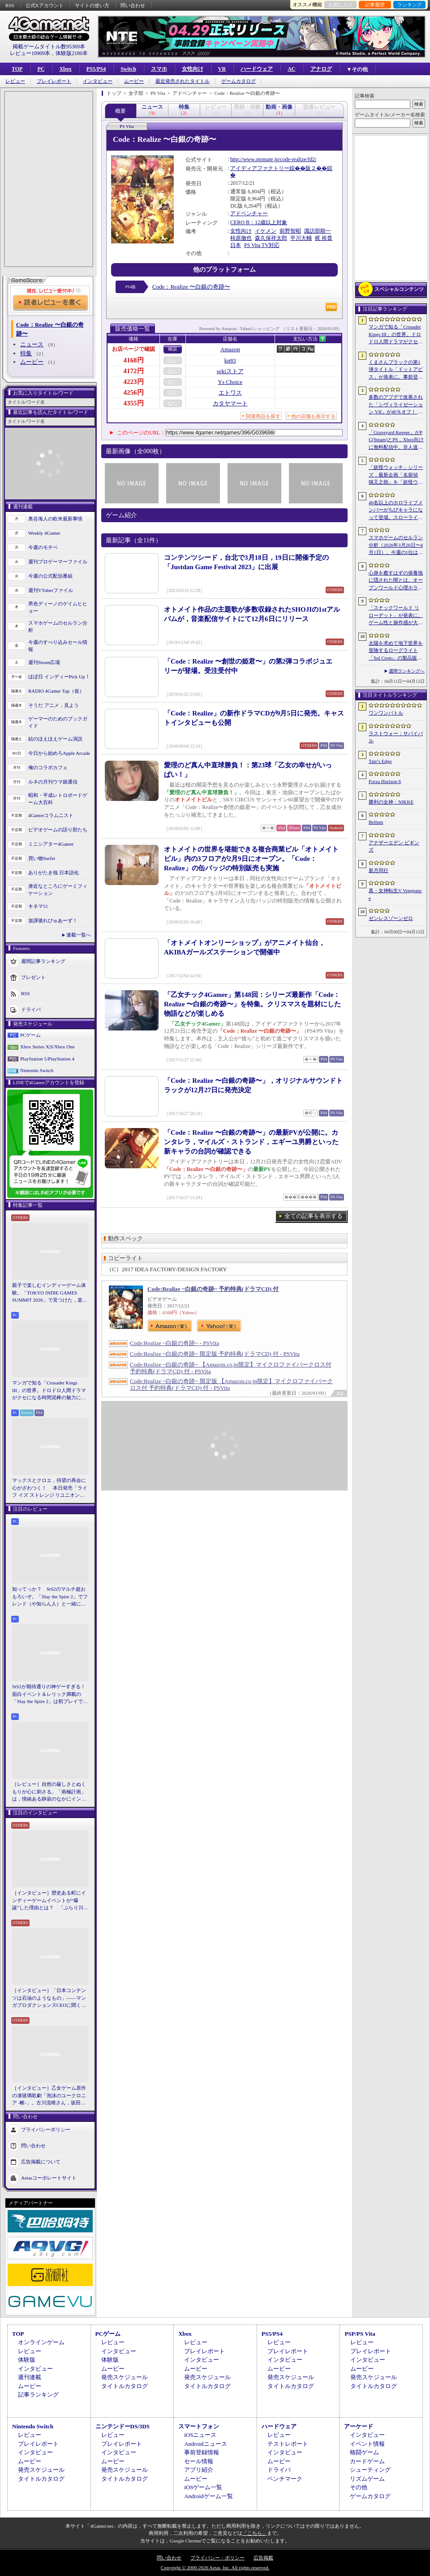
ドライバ (31, 1009)
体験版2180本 (72, 53)
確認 (172, 348)
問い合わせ (132, 5)
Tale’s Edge (380, 761)
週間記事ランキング (43, 960)
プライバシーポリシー (45, 2129)
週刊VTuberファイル (50, 590)
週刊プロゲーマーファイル (57, 561)
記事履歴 (375, 4)
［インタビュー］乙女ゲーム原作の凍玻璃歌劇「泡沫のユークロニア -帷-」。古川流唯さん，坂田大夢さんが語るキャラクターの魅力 (49, 2096)
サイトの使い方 (92, 5)
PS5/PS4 (96, 69)
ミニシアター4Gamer (50, 844)
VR (222, 69)
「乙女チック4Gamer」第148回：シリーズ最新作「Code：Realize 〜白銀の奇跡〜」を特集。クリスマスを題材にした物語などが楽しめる (252, 1004)
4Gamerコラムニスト (50, 815)
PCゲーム (30, 1035)
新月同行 (378, 870)
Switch (128, 69)
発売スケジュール (124, 2377)
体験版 (26, 2359)
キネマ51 (38, 906)
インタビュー (97, 81)
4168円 (134, 360)
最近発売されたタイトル (182, 81)
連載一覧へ (78, 934)
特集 (26, 353)
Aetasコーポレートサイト (49, 2177)
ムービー (134, 81)
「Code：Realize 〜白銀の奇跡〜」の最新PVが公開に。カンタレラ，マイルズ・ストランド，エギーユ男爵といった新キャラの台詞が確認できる (251, 1142)
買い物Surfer (42, 858)
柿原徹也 (241, 238)
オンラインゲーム (41, 2342)
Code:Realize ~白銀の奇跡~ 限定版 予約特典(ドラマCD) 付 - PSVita (215, 1353)
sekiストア (230, 371)
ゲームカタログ (238, 81)
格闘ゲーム (364, 2452)
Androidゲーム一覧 (208, 2496)
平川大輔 (301, 238)
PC (40, 69)
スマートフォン (198, 2426)
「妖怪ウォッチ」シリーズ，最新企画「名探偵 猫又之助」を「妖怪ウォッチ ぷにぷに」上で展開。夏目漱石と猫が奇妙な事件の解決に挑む (396, 475)
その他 (358, 2487)
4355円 (134, 403)
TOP (17, 69)
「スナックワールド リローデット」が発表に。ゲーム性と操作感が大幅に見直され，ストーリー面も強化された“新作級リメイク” (396, 615)
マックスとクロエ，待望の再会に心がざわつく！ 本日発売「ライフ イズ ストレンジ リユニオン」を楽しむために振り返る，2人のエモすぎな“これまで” (49, 1488)
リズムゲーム (367, 2478)
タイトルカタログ (124, 2386)
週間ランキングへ (407, 670)
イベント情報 (367, 2443)
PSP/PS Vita (359, 2333)
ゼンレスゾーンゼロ (391, 918)
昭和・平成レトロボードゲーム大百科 (57, 798)
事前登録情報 (201, 2452)
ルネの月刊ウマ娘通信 (52, 781)
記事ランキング (38, 2394)
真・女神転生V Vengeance (395, 894)
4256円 (134, 392)
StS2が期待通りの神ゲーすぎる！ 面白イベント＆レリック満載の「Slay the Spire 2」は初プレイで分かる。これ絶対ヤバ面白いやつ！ (50, 1694)
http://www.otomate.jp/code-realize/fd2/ (273, 159)
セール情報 (198, 2461)
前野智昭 (290, 231)
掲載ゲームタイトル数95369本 (49, 46)
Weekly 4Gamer (44, 533)
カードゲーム (367, 2461)
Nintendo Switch (36, 1070)
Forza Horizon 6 (385, 781)
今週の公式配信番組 (50, 576)
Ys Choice (230, 382)
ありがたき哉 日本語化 (53, 872)
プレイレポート (54, 81)
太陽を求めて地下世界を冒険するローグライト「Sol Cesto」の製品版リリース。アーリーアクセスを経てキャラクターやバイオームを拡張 (396, 651)
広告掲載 (263, 2557)
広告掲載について (40, 2161)
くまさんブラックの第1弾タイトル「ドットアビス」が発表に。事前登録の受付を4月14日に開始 (396, 370)
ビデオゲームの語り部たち (57, 829)
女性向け (192, 69)
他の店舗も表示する (313, 416)
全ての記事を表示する (313, 1216)
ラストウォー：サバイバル (396, 737)
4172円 (134, 371)
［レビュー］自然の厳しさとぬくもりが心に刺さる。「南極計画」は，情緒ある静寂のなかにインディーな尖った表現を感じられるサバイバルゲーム (49, 1792)
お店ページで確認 (133, 349)
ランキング (409, 4)
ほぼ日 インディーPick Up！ (59, 676)
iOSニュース (200, 2434)
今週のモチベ (43, 547)
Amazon (230, 349)
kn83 (230, 360)
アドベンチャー (249, 213)
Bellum (376, 822)
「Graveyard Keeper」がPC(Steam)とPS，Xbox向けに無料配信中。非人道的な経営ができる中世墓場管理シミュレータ (396, 440)
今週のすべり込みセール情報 (57, 645)
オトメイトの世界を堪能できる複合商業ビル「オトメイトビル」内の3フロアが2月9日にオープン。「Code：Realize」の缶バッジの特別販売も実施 (251, 859)
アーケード (358, 2426)
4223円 (134, 381)
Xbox (65, 69)
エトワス (230, 392)
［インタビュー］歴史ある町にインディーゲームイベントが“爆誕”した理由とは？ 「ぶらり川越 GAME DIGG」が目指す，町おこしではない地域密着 (50, 1901)
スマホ (159, 69)
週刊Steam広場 (44, 662)
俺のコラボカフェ (48, 767)
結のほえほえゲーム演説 (55, 738)
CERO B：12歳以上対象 (258, 222)
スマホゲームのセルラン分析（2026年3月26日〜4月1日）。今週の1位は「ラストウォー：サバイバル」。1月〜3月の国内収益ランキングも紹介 (396, 545)
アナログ (321, 69)
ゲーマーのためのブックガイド (57, 722)
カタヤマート (230, 403)
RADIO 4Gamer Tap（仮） (56, 691)
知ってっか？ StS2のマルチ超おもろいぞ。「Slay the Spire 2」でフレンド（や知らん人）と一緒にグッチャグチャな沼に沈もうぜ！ (50, 1597)
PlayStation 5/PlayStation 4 (47, 1058)
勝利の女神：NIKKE (391, 802)
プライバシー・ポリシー (217, 2557)
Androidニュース (205, 2443)
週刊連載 (29, 2377)
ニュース (31, 344)
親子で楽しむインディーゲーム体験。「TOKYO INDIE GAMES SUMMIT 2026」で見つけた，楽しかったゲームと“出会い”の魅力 (49, 1293)
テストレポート (287, 2443)
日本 (235, 245)
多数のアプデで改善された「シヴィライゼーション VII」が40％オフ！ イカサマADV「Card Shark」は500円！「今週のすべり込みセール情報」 (396, 405)
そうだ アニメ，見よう (53, 705)
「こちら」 (254, 2533)
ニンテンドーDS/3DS (122, 2426)
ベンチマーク (284, 2478)
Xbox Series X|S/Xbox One (47, 1046)
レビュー (15, 81)
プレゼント (33, 976)
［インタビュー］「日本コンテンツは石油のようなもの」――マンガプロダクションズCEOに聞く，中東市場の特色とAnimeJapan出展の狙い (49, 1998)
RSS (9, 5)
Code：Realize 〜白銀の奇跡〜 (191, 286)
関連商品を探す (263, 416)
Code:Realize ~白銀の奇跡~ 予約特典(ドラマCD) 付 (213, 1289)
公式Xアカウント (45, 5)
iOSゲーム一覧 (203, 2487)
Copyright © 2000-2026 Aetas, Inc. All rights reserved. (215, 2567)
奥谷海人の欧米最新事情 (55, 518)
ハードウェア (257, 69)
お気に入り (340, 4)
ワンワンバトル (386, 712)
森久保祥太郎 (271, 238)
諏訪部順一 (317, 231)
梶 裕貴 (323, 238)
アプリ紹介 (198, 2469)
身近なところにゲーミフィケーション (57, 889)
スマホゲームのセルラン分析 (57, 626)
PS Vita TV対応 (262, 245)
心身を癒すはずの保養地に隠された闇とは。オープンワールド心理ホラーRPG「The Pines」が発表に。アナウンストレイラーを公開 (396, 581)
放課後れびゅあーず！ (52, 920)
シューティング (370, 2469)
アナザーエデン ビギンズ (394, 846)
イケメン (265, 231)
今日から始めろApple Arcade (59, 753)
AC (291, 69)
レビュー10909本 (30, 53)
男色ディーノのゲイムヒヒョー (57, 607)
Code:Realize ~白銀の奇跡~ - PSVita (174, 1343)
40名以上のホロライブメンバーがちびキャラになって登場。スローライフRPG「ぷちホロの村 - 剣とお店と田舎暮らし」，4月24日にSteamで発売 (396, 510)
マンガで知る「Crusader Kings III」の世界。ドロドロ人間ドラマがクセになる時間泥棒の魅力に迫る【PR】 (49, 1390)
